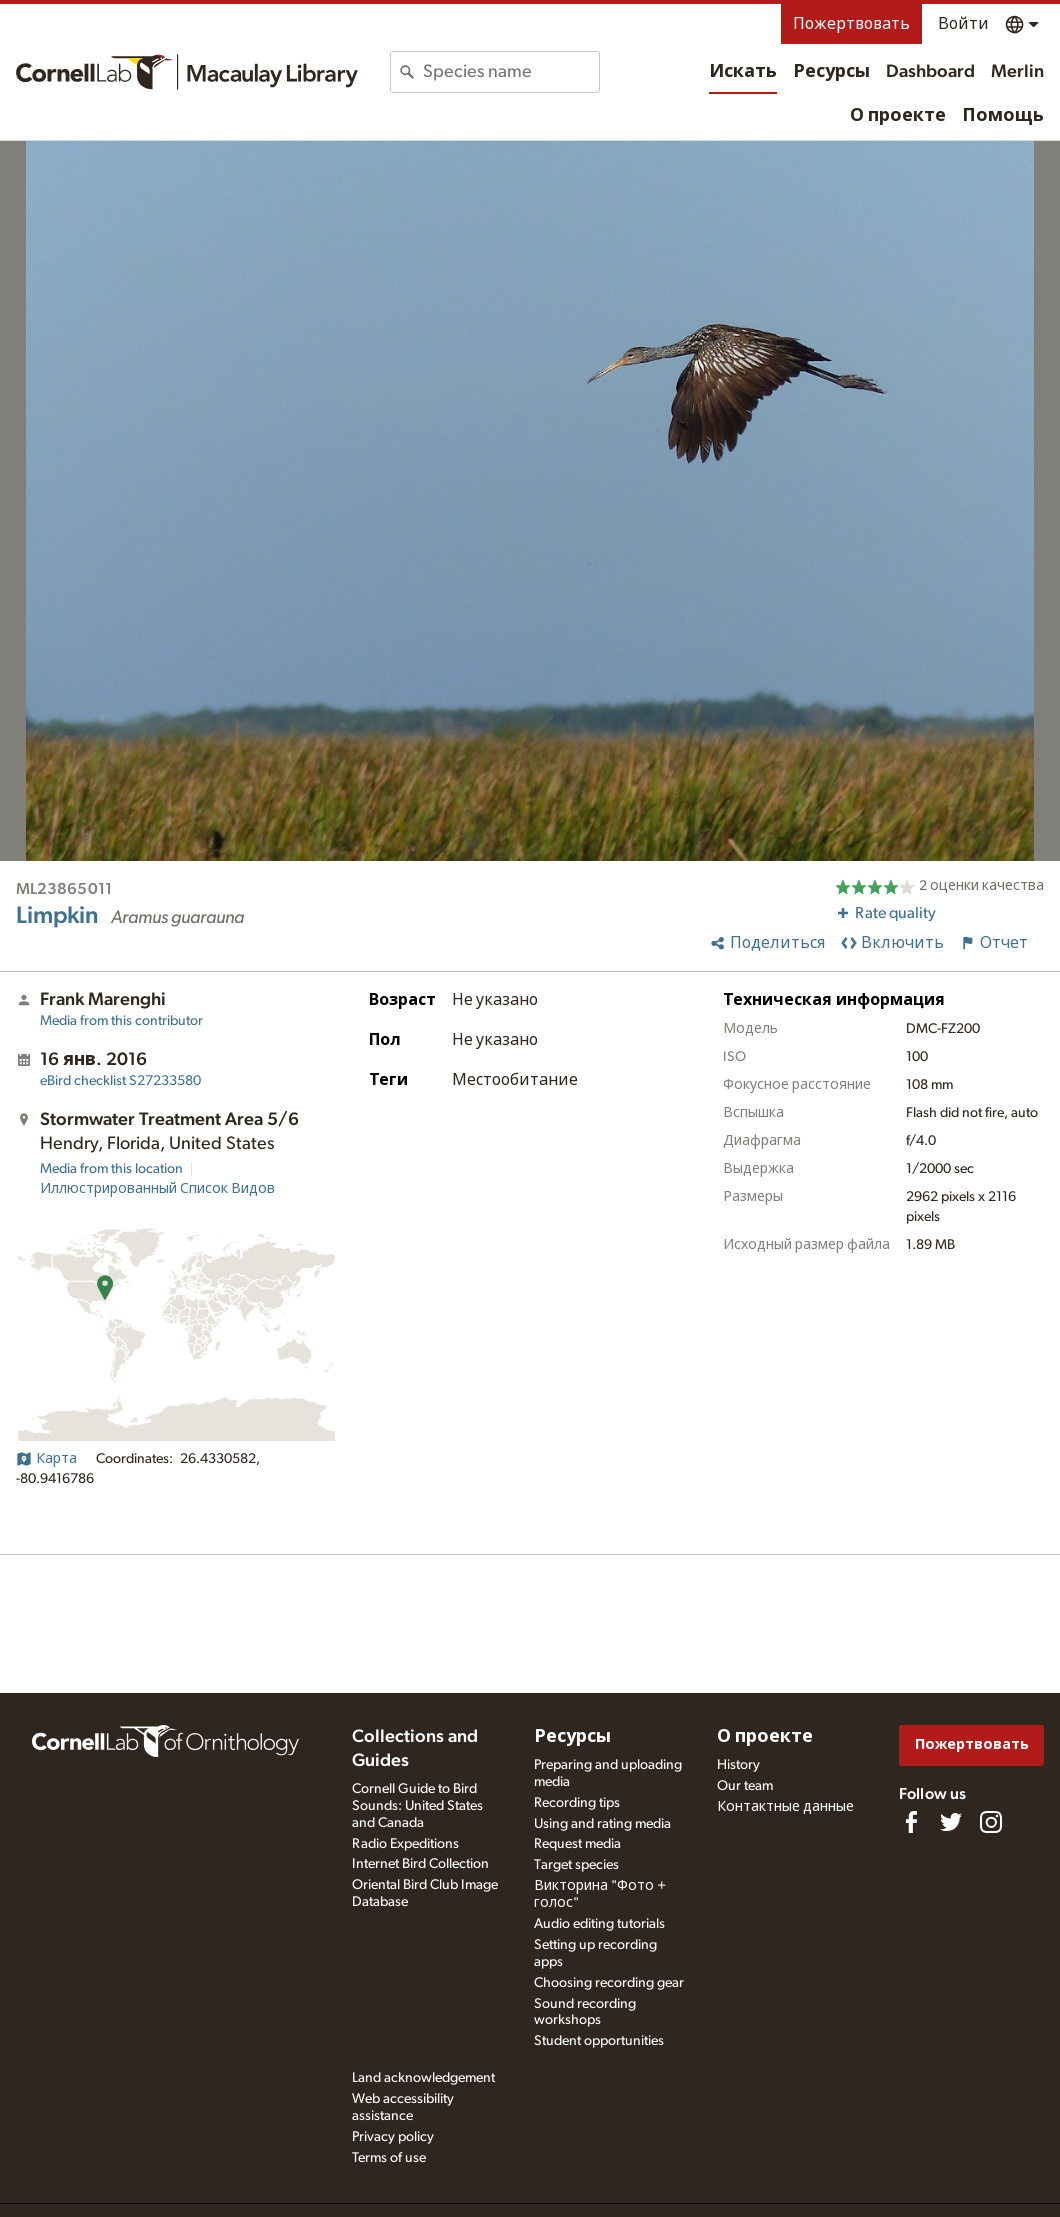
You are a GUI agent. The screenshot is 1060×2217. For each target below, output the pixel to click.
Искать (743, 72)
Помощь (1003, 116)
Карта (46, 1459)
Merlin (1017, 72)
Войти (963, 24)
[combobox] (510, 72)
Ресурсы (831, 72)
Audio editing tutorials (599, 1924)
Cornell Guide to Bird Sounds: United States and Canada (417, 1806)
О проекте (898, 116)
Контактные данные (785, 1807)
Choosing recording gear (609, 1983)
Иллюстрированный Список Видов (157, 1189)
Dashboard (930, 72)
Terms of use (389, 2158)
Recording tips (577, 1803)
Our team (745, 1786)
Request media (577, 1844)
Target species (576, 1865)
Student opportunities (599, 2041)
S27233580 (120, 1081)
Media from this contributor (121, 1021)
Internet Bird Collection (420, 1864)
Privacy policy (393, 2137)
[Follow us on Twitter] (951, 1822)
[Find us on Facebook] (911, 1822)
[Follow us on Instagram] (991, 1822)
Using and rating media (602, 1824)
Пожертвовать (851, 24)
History (738, 1765)
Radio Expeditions (405, 1844)
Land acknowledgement (423, 2078)
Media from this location (111, 1169)
